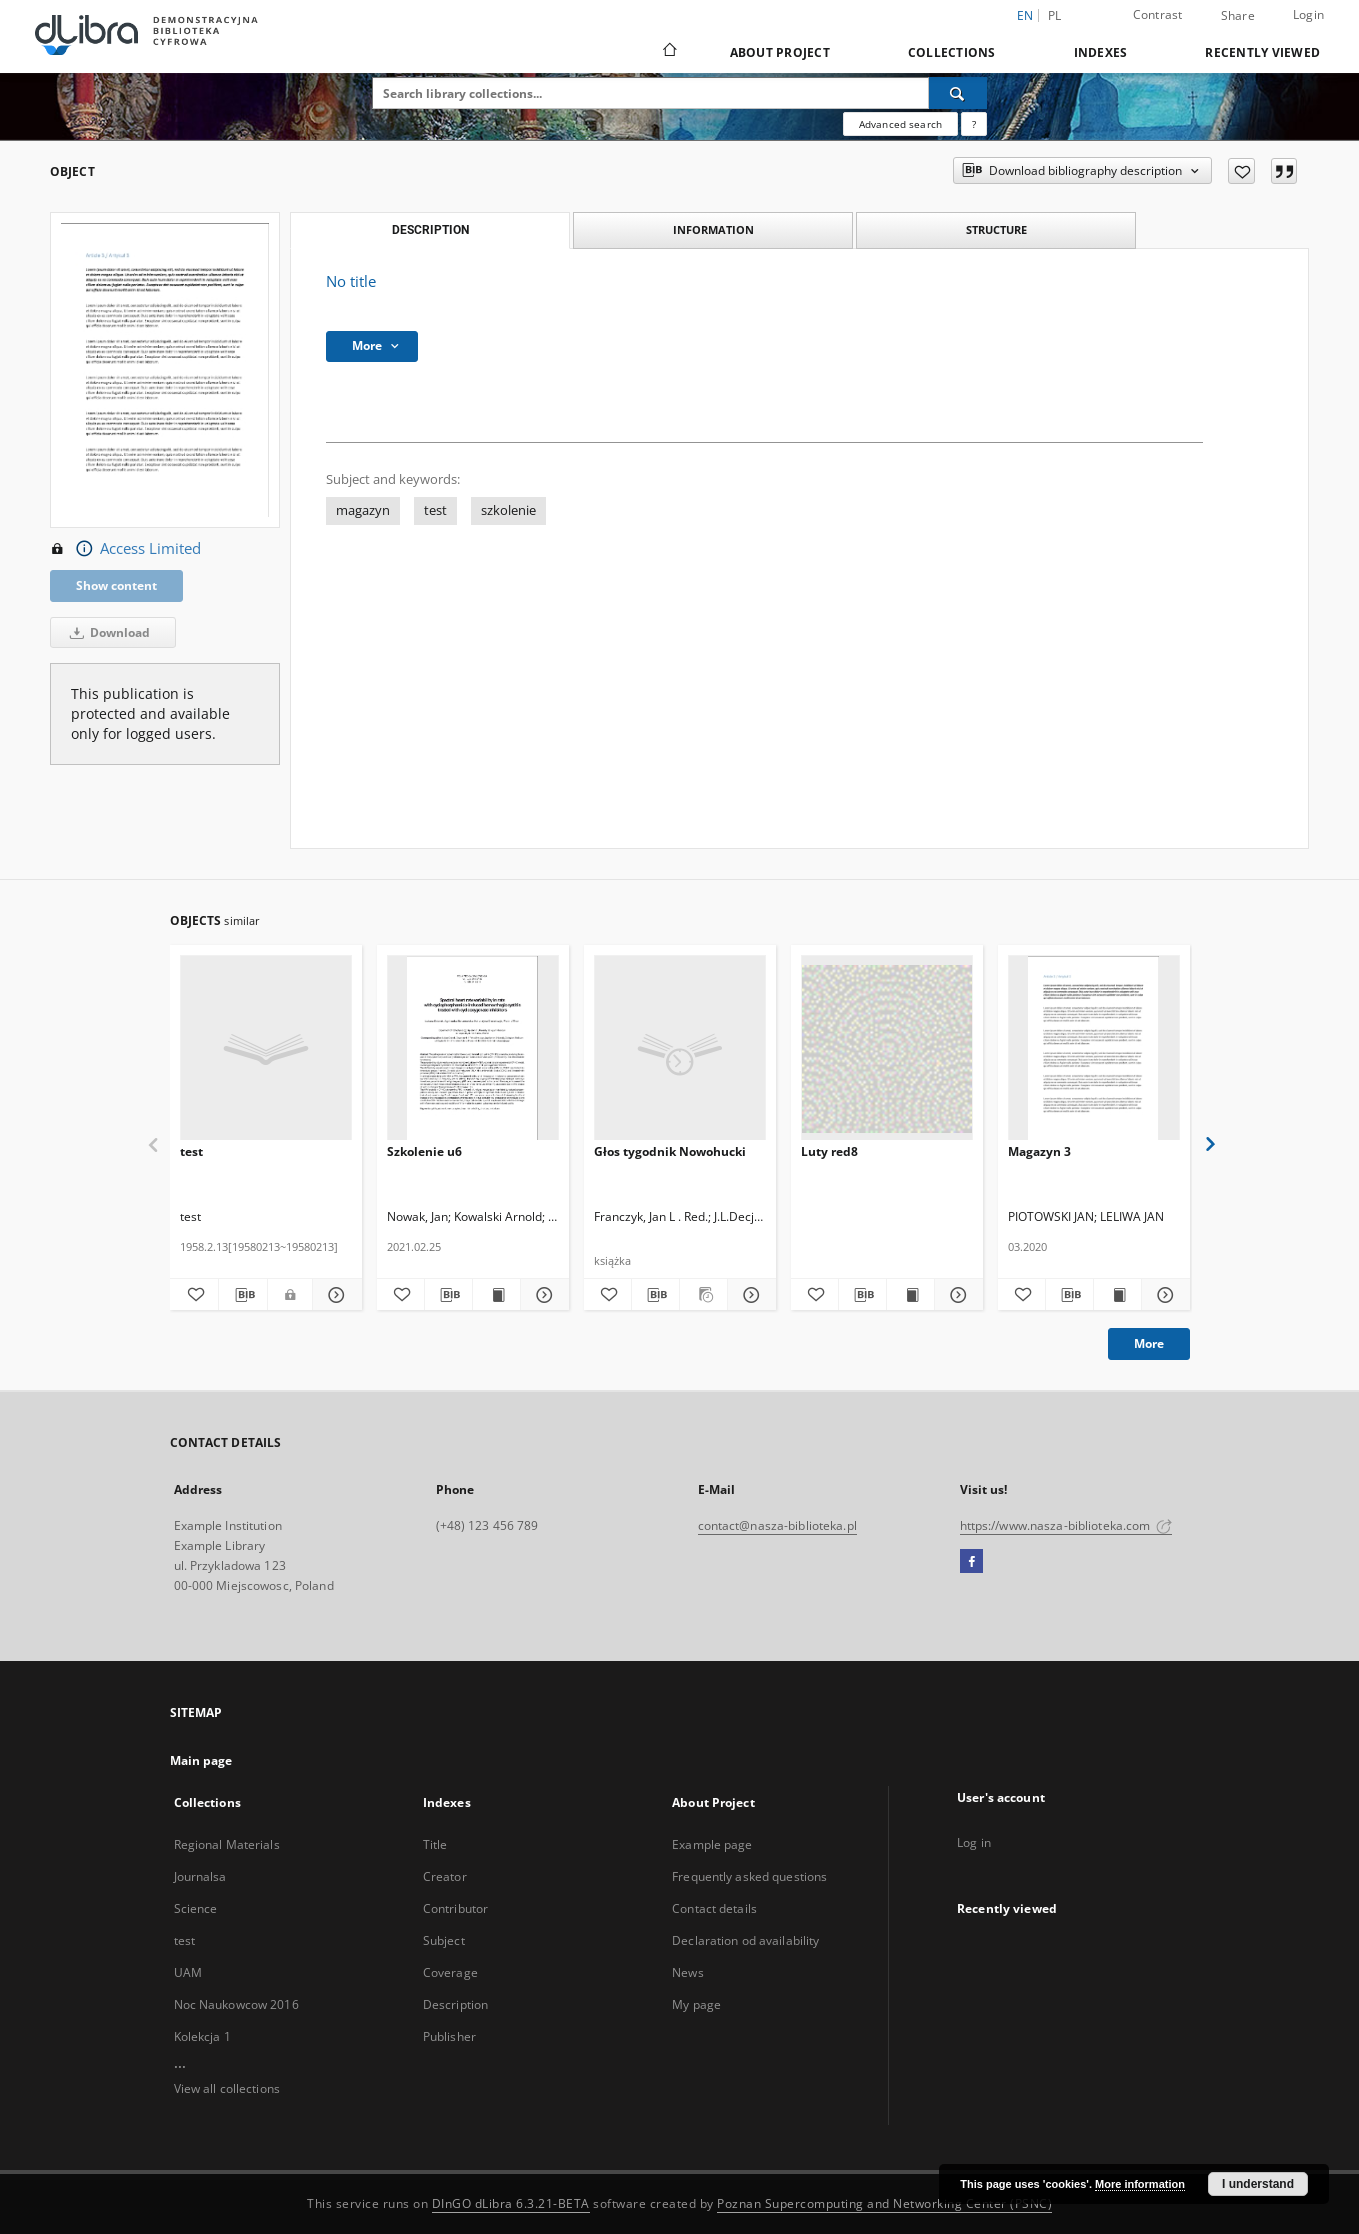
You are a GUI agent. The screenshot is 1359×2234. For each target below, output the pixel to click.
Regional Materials (227, 1844)
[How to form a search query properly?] (974, 124)
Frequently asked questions (749, 1876)
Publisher (449, 2036)
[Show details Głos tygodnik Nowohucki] (748, 1295)
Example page (712, 1844)
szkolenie (508, 510)
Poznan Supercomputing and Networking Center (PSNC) (884, 2203)
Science (196, 1908)
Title (435, 1844)
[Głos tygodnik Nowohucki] (680, 1048)
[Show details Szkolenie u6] (541, 1295)
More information (1140, 2184)
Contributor (455, 1908)
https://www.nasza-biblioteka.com (1066, 1525)
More (1149, 1343)
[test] (266, 1048)
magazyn (363, 510)
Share (1238, 16)
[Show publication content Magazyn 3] (1117, 1295)
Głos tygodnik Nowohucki (670, 1151)
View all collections (227, 2088)
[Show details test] (334, 1295)
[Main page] (668, 52)
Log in (974, 1842)
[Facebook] (971, 1562)
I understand (1258, 2184)
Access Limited (125, 549)
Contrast (1158, 14)
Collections (952, 52)
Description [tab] (430, 230)
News (687, 1972)
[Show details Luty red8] (955, 1295)
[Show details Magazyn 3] (1162, 1295)
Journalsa (200, 1876)
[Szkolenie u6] (473, 1048)
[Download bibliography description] (243, 1295)
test (435, 510)
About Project (780, 52)
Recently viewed (1262, 52)
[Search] (958, 93)
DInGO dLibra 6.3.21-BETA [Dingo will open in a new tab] (511, 2203)
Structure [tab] (996, 229)
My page (696, 2004)
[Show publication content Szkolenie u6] (496, 1295)
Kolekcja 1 (202, 2036)
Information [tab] (713, 229)
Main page (201, 1760)
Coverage (450, 1972)
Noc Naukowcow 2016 (236, 2004)
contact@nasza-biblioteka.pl (777, 1525)
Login (1308, 14)
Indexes (1101, 52)
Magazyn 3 (1039, 1151)
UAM (188, 1972)
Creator (445, 1876)
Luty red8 (829, 1151)
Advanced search (900, 124)
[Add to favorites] (1241, 171)
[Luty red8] (887, 1048)
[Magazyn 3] (1094, 1048)
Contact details (714, 1908)
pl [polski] (1055, 15)
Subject (444, 1940)
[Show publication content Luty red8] (910, 1295)
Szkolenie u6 (424, 1151)
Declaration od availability (745, 1940)
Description (455, 2004)
